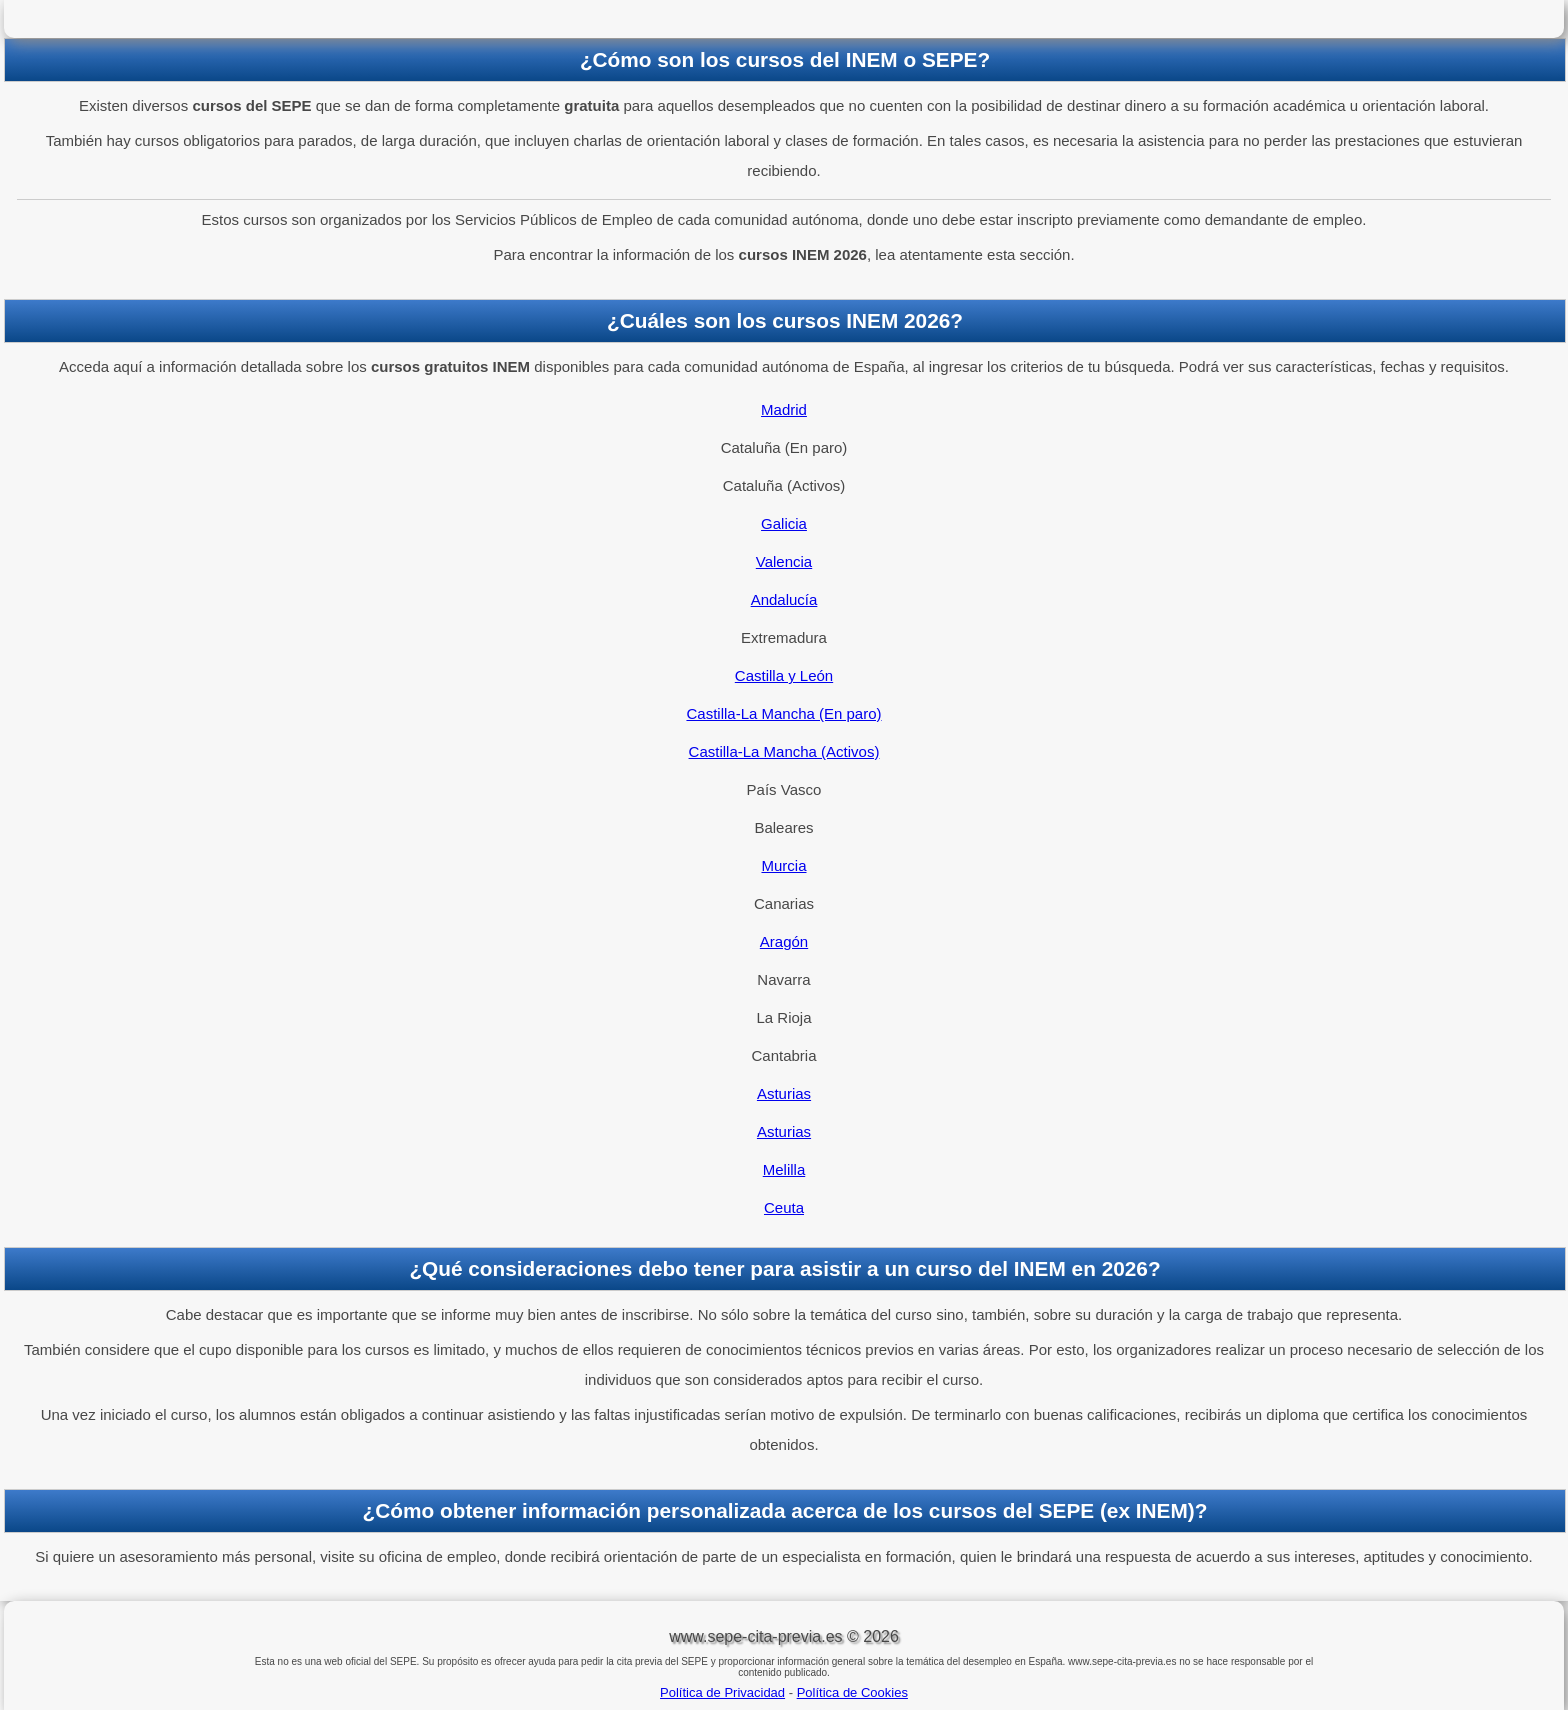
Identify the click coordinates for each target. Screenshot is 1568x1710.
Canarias (784, 903)
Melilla (784, 1169)
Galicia (784, 523)
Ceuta (784, 1207)
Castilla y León (784, 675)
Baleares (783, 827)
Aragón (784, 941)
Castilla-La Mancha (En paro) (783, 713)
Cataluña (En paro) (784, 447)
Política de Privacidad (722, 1692)
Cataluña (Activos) (784, 485)
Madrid (784, 409)
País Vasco (784, 789)
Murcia (783, 865)
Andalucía (784, 599)
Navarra (783, 979)
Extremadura (784, 637)
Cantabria (783, 1055)
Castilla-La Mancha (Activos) (784, 751)
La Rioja (783, 1017)
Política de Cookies (852, 1692)
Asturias (784, 1093)
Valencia (784, 561)
